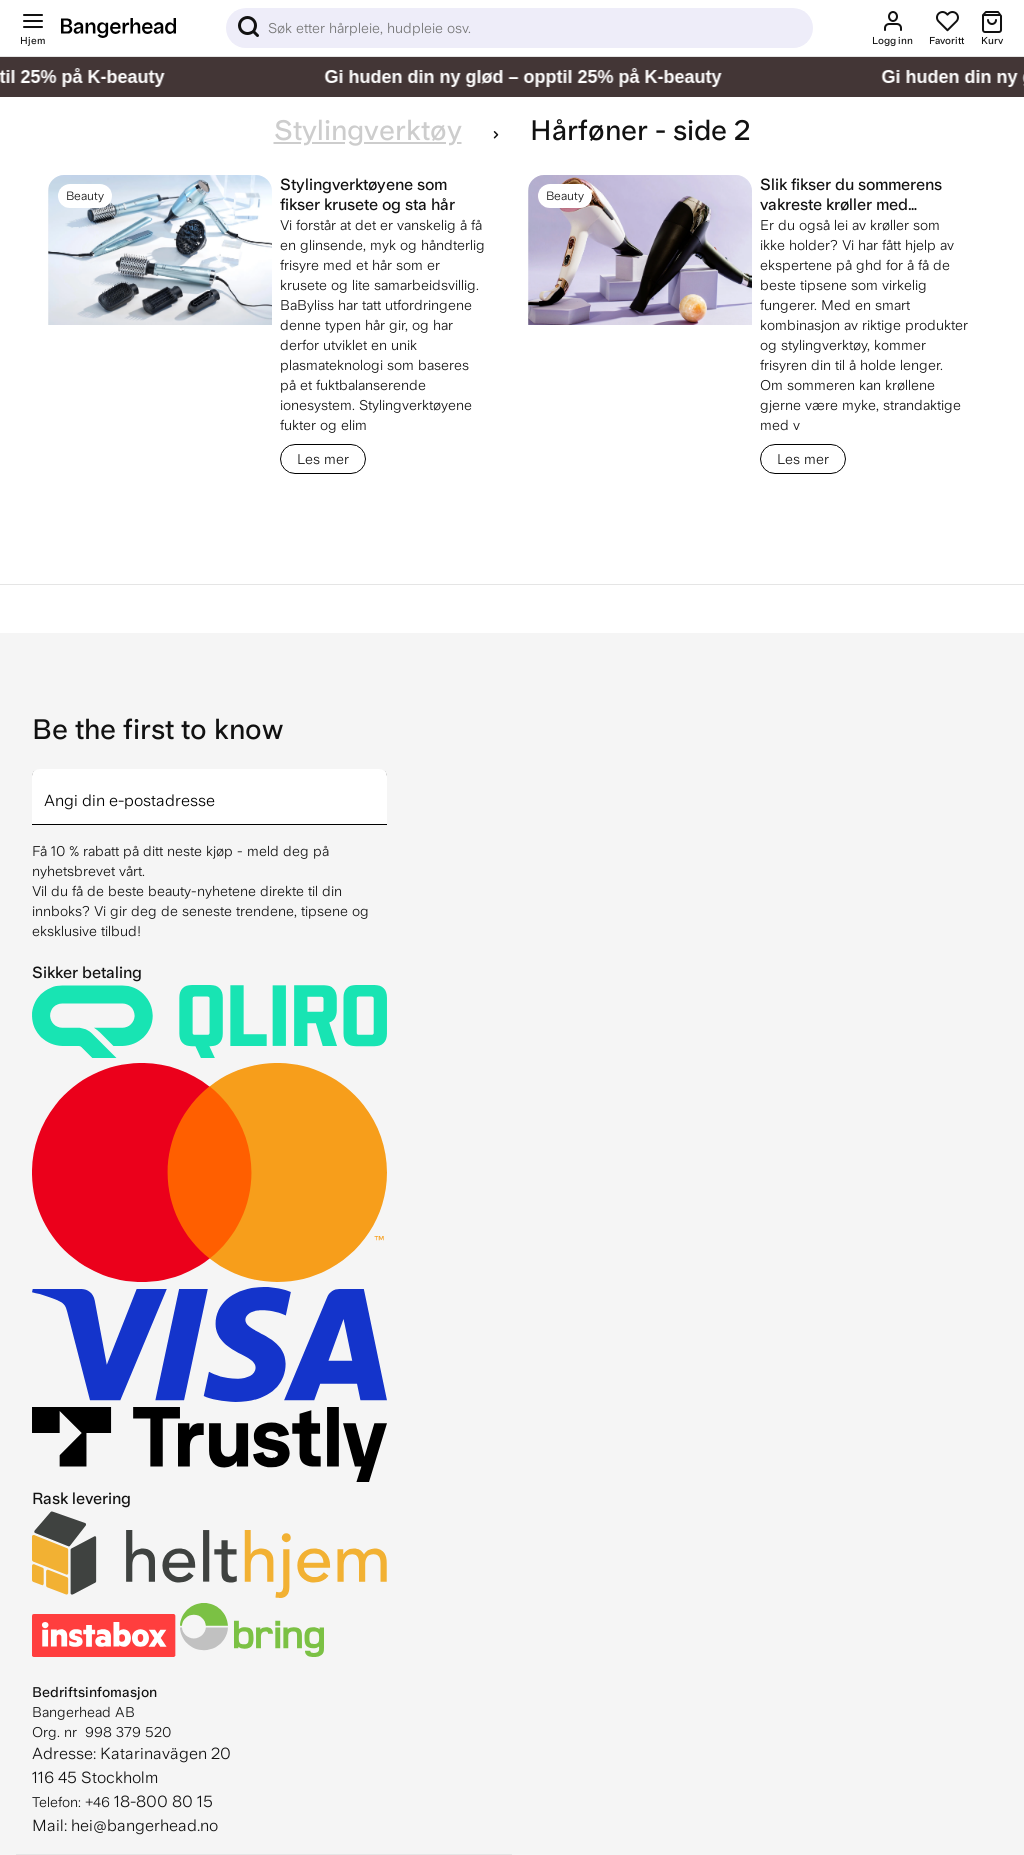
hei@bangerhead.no (144, 1825)
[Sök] (519, 28)
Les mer (323, 459)
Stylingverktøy (368, 130)
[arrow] (379, 785)
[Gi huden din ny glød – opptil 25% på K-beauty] (512, 77)
